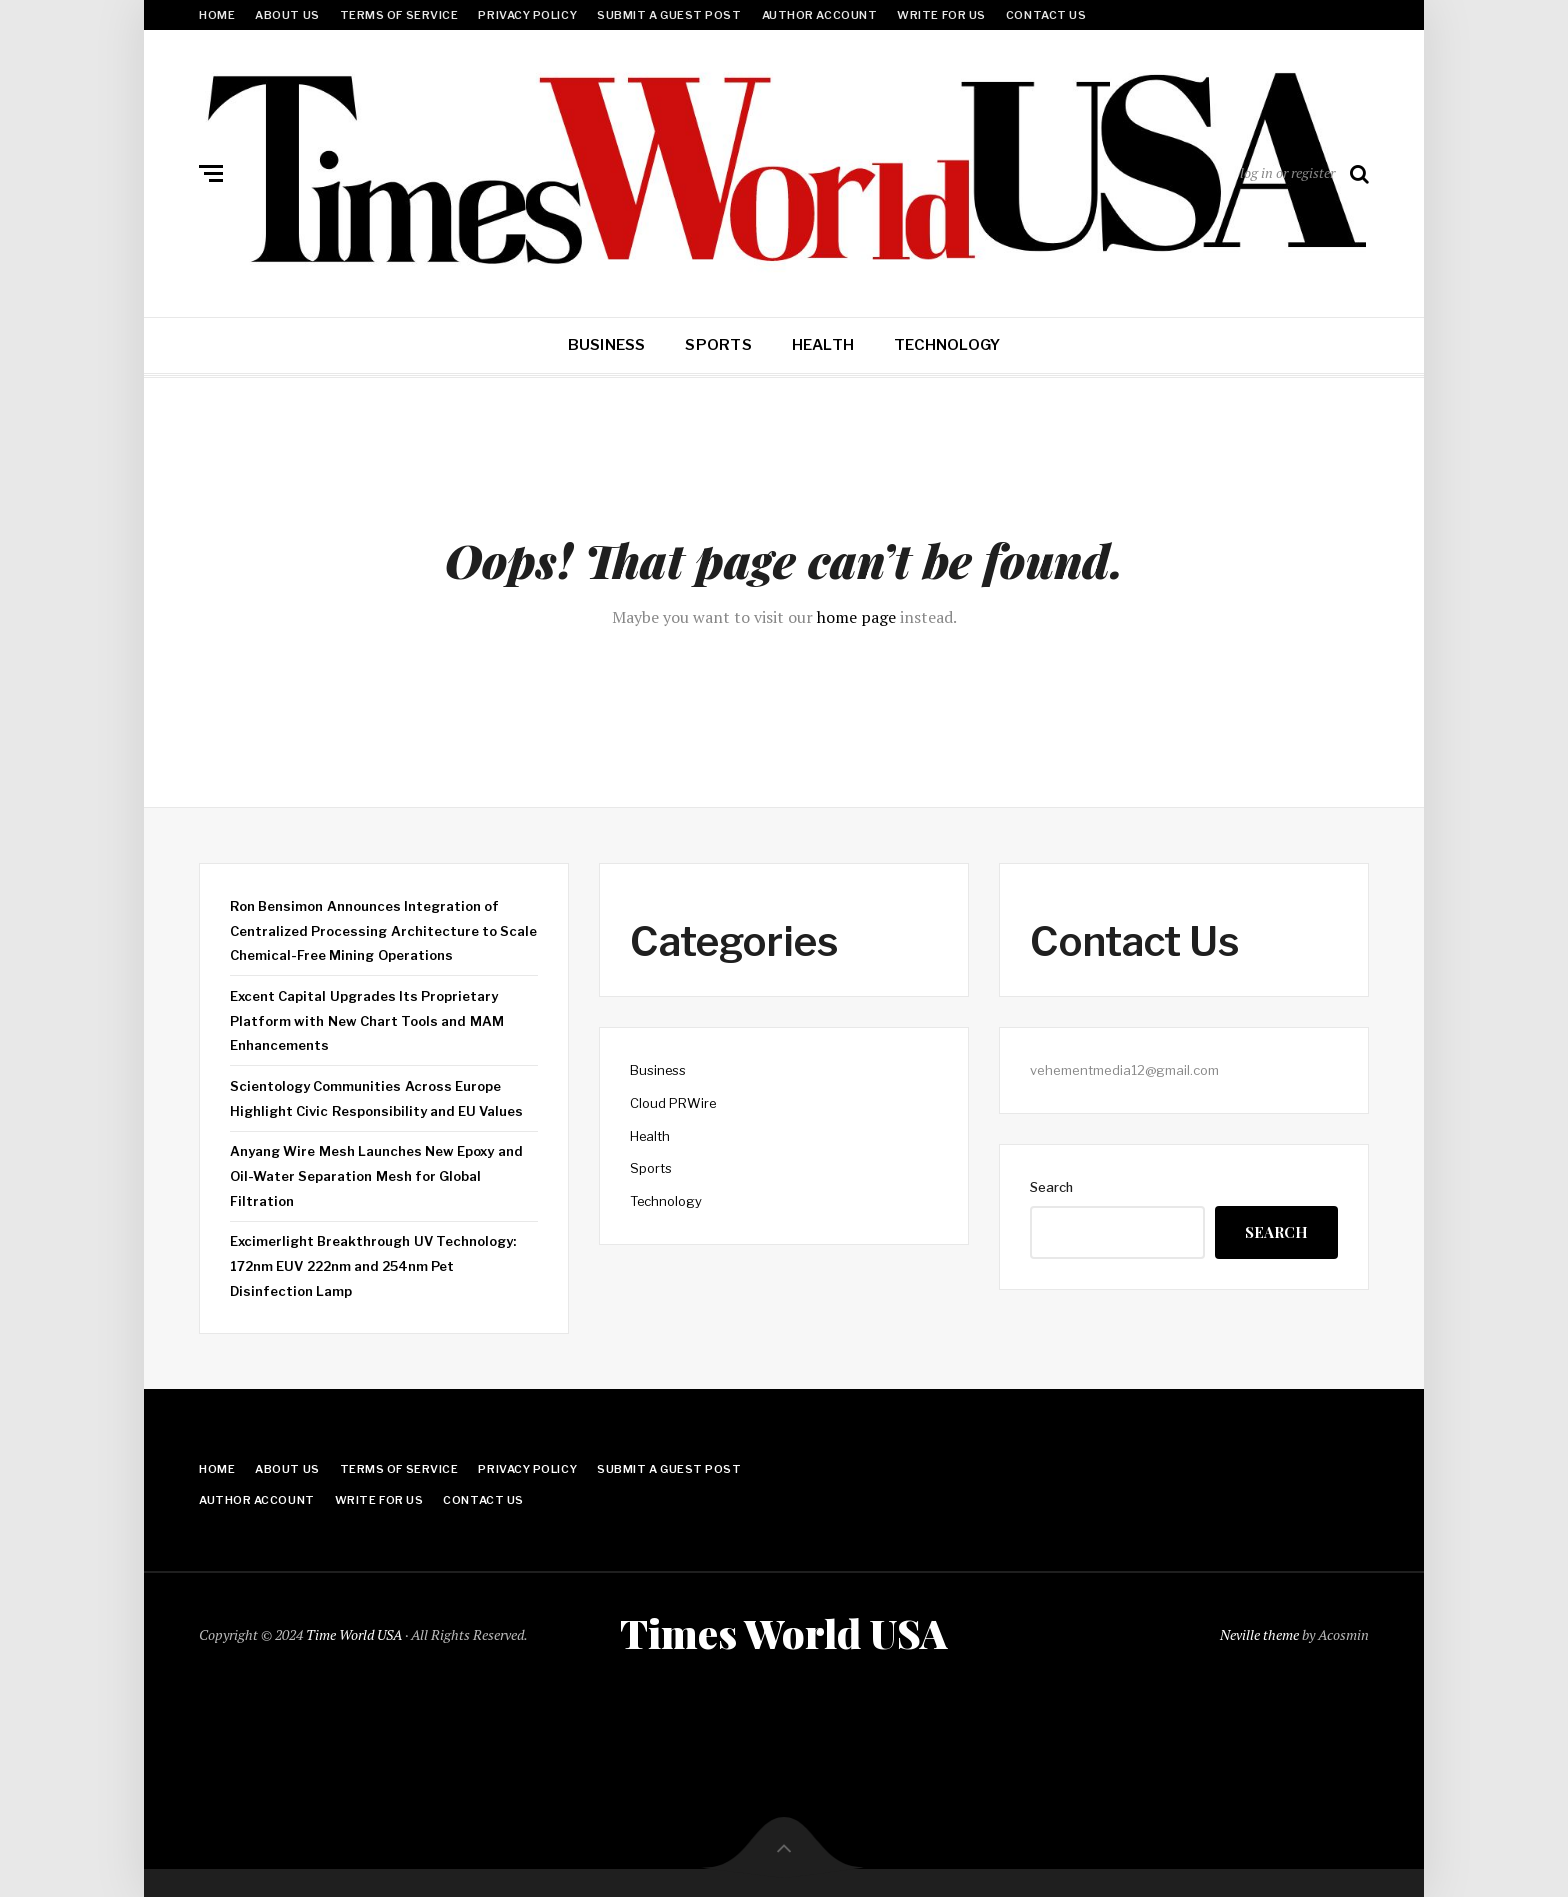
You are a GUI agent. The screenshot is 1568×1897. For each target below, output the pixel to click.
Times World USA (784, 1631)
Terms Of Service (399, 15)
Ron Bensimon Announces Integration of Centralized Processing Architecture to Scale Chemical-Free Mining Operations (383, 930)
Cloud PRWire (673, 1103)
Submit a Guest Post (669, 15)
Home (217, 15)
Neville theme (1259, 1632)
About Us (287, 15)
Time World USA (354, 1632)
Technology (947, 345)
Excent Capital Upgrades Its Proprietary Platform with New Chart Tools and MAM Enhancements (367, 1020)
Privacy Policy (527, 15)
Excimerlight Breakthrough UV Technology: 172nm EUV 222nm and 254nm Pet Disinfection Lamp (373, 1265)
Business (607, 345)
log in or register (1287, 172)
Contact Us (1046, 15)
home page (856, 617)
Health (823, 345)
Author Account (820, 15)
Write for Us (941, 15)
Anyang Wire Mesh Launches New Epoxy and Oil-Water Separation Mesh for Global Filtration (376, 1175)
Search (1051, 1187)
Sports (718, 345)
